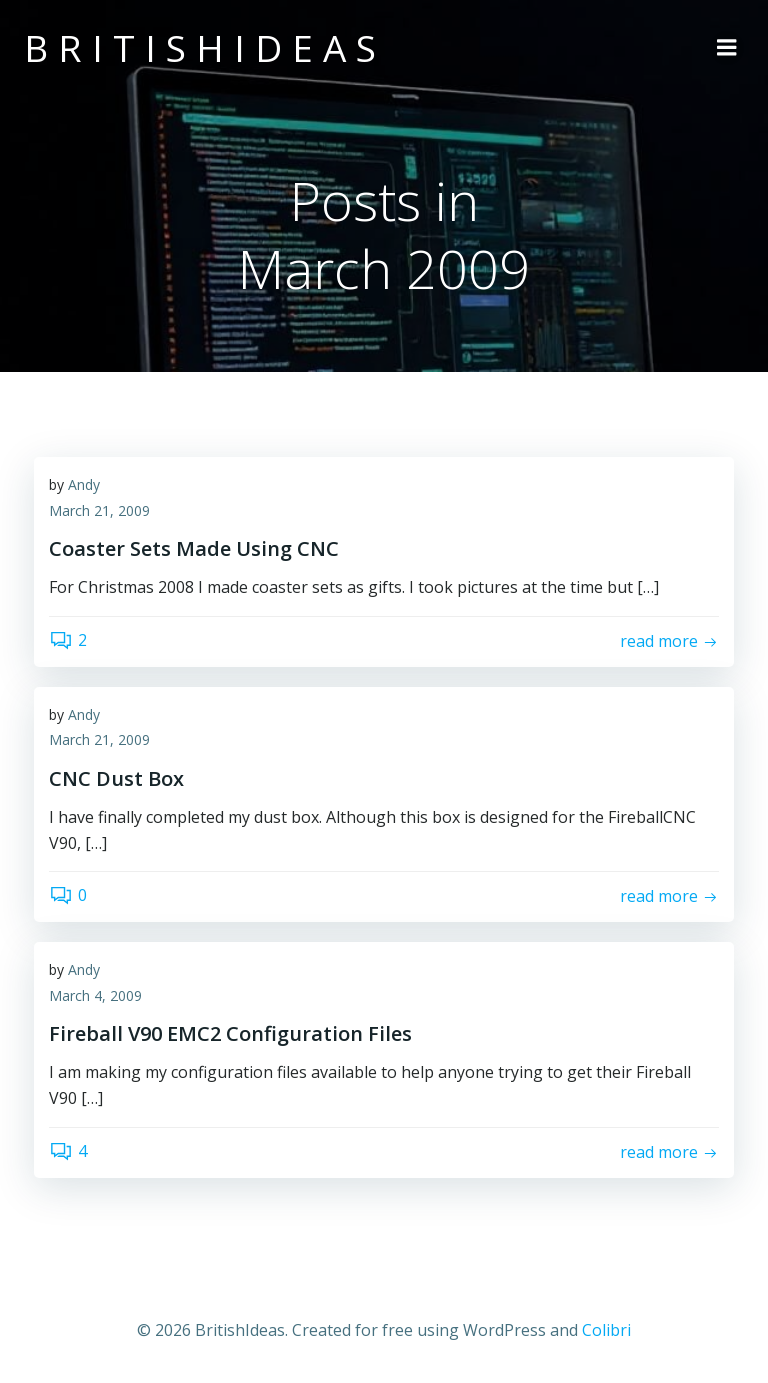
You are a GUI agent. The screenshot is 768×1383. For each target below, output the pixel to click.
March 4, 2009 (95, 995)
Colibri (606, 1330)
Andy (84, 484)
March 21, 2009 (99, 510)
